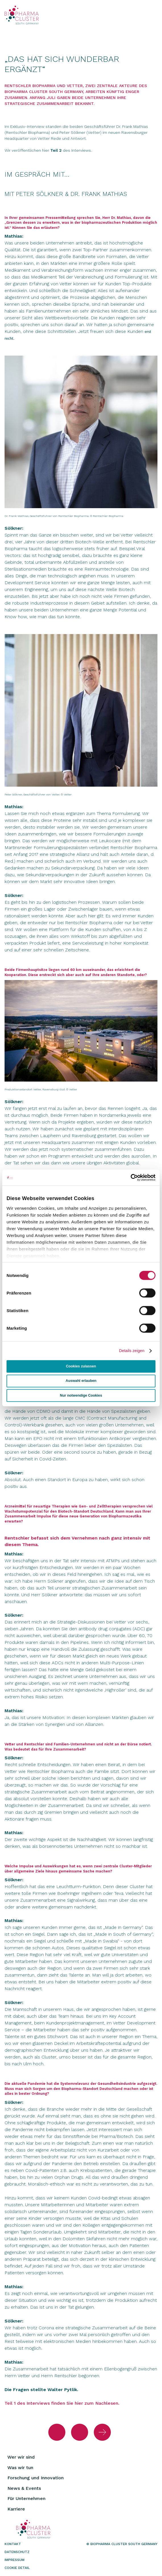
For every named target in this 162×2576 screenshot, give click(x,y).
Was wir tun (20, 2467)
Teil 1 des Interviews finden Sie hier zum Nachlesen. (62, 2403)
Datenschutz (17, 2552)
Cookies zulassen (81, 1366)
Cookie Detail (17, 2568)
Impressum (14, 2560)
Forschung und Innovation (35, 2477)
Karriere (16, 2509)
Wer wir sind (21, 2457)
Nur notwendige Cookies (81, 1395)
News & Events (24, 2488)
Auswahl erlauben (81, 1381)
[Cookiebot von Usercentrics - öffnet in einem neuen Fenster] (130, 1177)
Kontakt (13, 2544)
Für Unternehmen (26, 2498)
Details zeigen (131, 1350)
